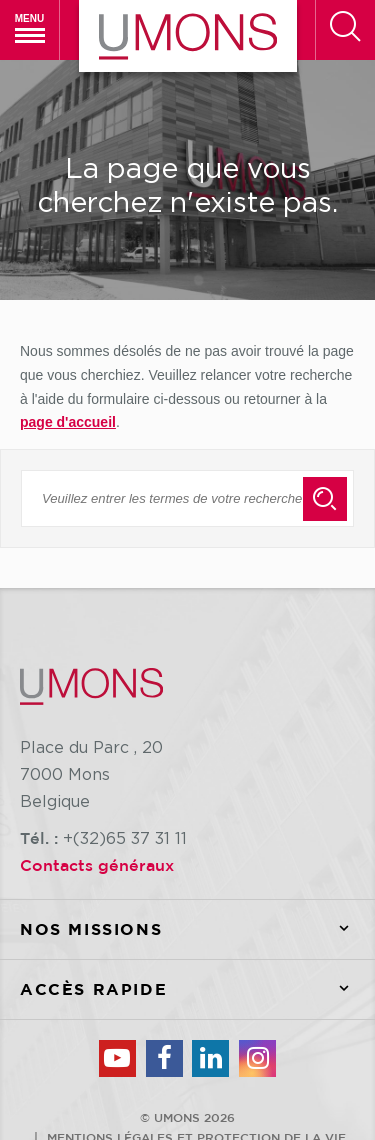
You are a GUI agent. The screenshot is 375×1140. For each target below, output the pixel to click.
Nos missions (197, 929)
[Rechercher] (345, 30)
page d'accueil (68, 422)
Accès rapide (197, 989)
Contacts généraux (97, 865)
